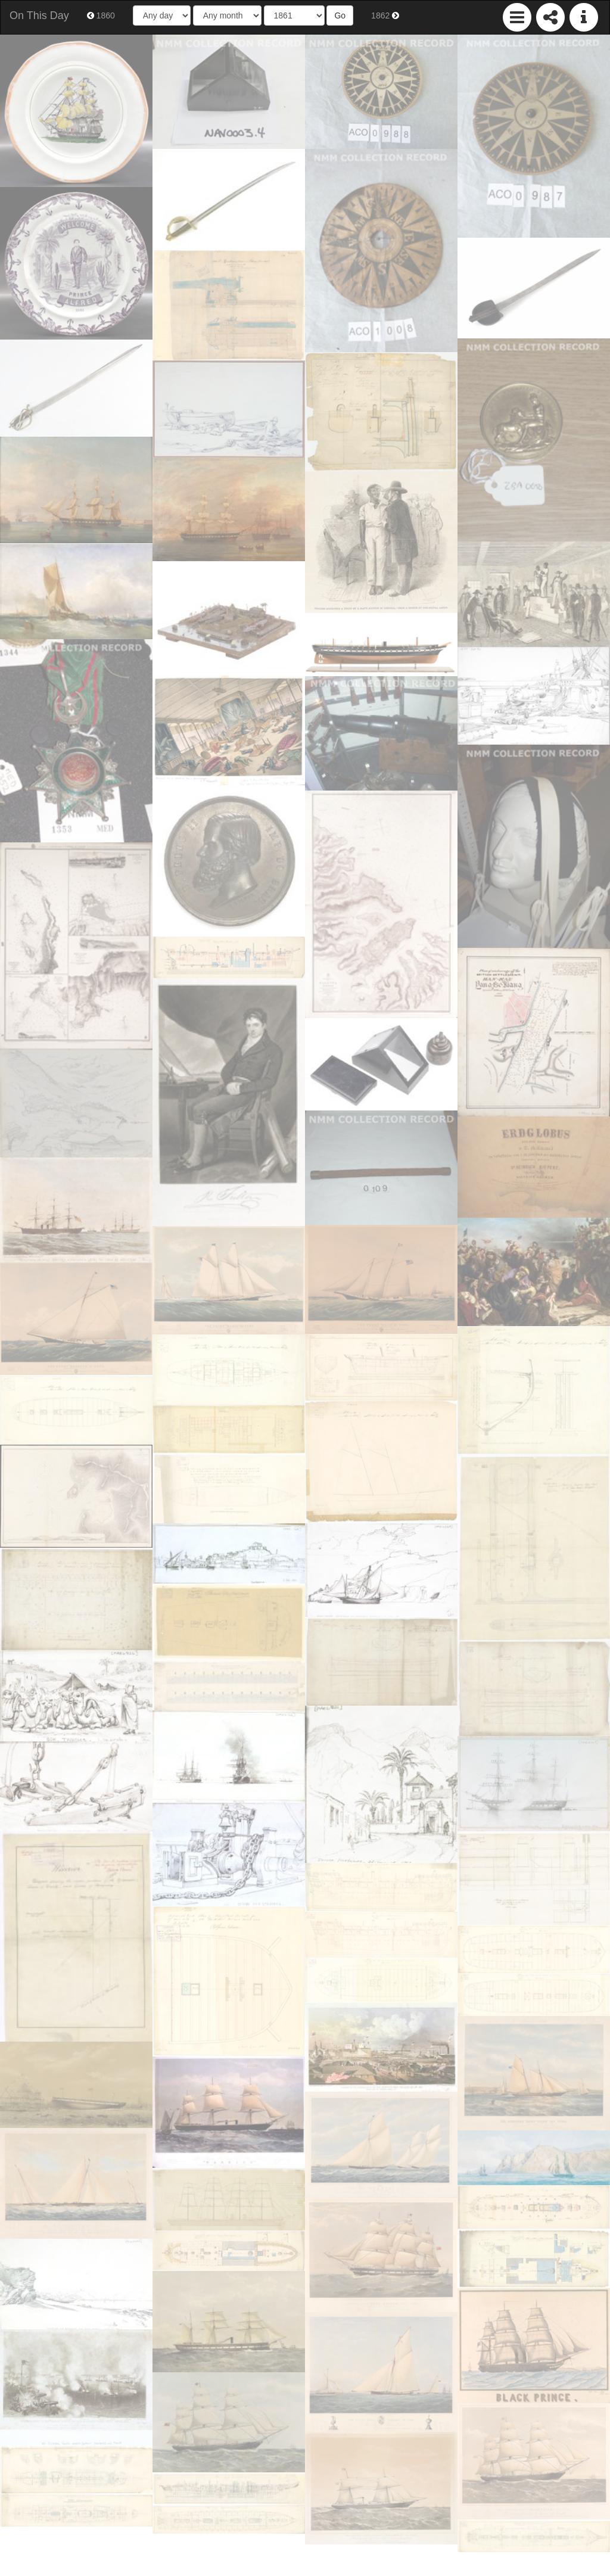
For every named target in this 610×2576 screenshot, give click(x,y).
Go (340, 15)
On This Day (39, 15)
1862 (385, 15)
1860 (101, 15)
